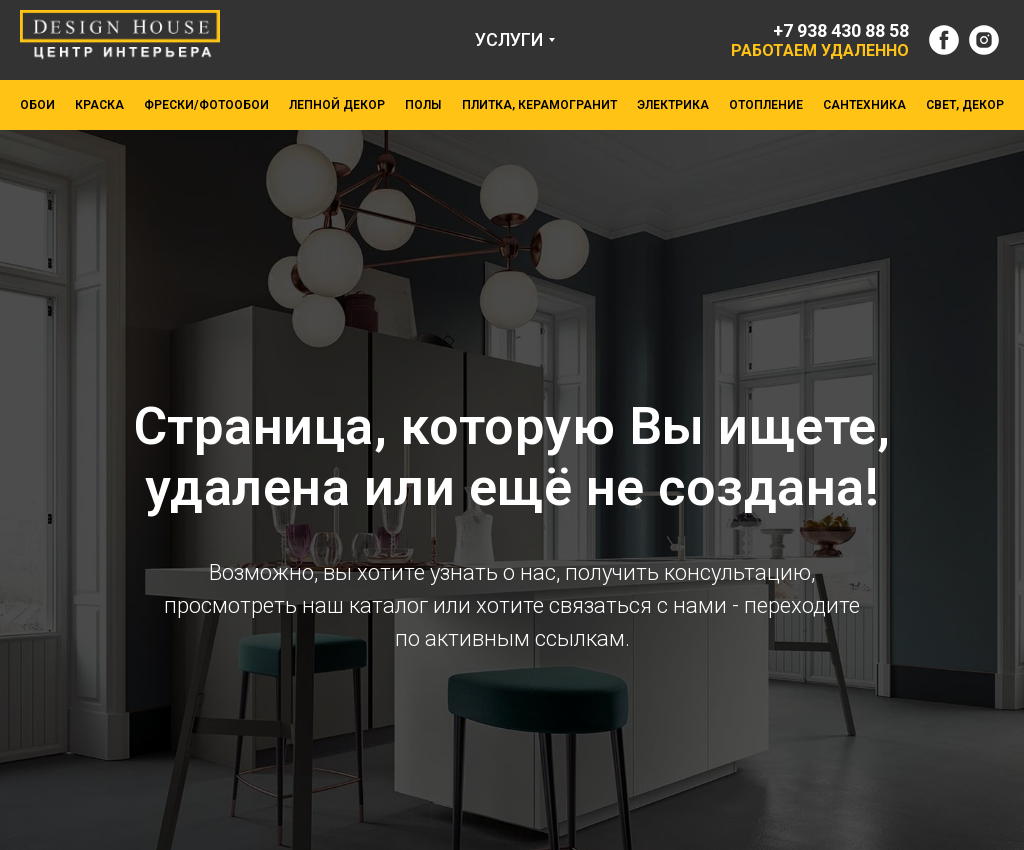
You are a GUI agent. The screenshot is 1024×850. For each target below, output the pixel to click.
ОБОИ (37, 105)
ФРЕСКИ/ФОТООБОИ (206, 105)
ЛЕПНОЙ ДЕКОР (337, 105)
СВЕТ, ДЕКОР (965, 105)
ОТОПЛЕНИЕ (766, 105)
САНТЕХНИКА (864, 105)
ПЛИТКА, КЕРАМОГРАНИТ (539, 105)
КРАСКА (99, 105)
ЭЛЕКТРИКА (673, 105)
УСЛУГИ (509, 39)
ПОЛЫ (423, 105)
